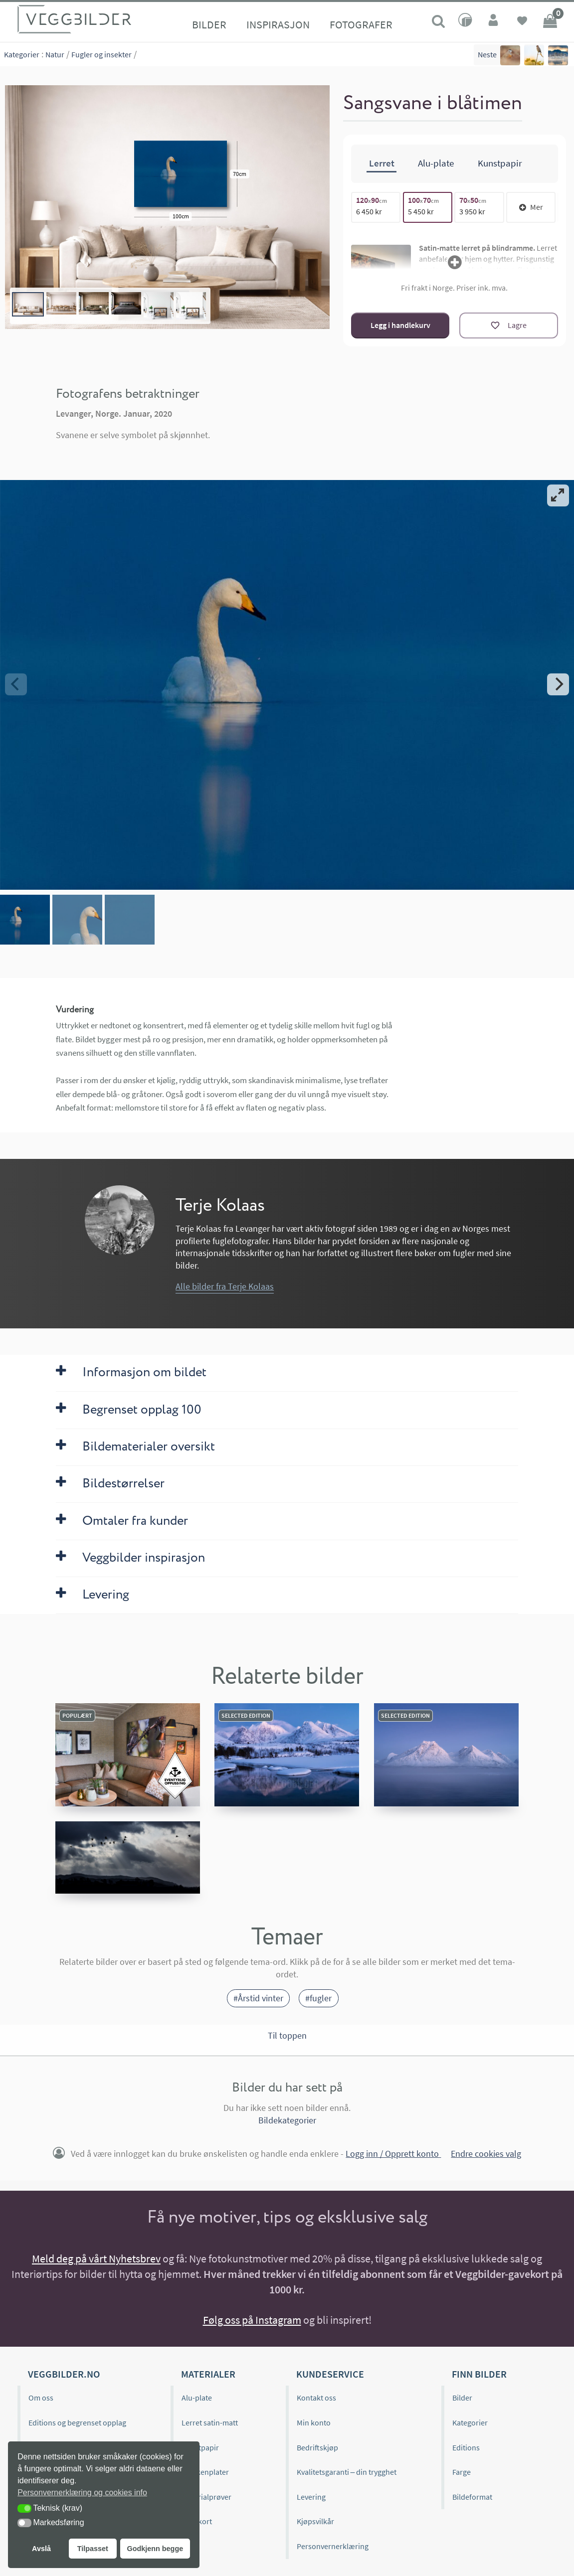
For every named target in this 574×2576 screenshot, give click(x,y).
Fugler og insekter (101, 54)
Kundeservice (330, 2374)
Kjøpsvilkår (315, 2521)
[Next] (558, 684)
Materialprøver (206, 2497)
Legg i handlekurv (400, 325)
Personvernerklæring (333, 2546)
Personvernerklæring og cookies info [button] (82, 2492)
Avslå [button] (41, 2549)
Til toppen (287, 2035)
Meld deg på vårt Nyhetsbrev (96, 2258)
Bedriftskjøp (317, 2447)
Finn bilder (479, 2374)
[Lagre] (508, 325)
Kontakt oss (316, 2398)
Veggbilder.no (64, 2374)
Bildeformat (472, 2497)
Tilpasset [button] (92, 2549)
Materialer (208, 2374)
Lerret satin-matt (210, 2422)
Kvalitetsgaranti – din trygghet (347, 2472)
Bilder (209, 24)
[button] (24, 2508)
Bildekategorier (287, 2120)
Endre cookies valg (486, 2153)
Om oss (40, 2398)
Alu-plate (197, 2398)
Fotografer (361, 24)
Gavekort (197, 2521)
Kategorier (21, 54)
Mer (531, 207)
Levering (311, 2497)
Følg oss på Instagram (252, 2320)
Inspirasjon (278, 24)
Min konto (314, 2422)
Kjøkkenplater (205, 2472)
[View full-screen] (558, 495)
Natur (54, 54)
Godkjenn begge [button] (155, 2549)
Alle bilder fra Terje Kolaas (225, 1286)
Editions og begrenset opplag (77, 2422)
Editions (466, 2447)
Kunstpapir (200, 2447)
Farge (461, 2472)
